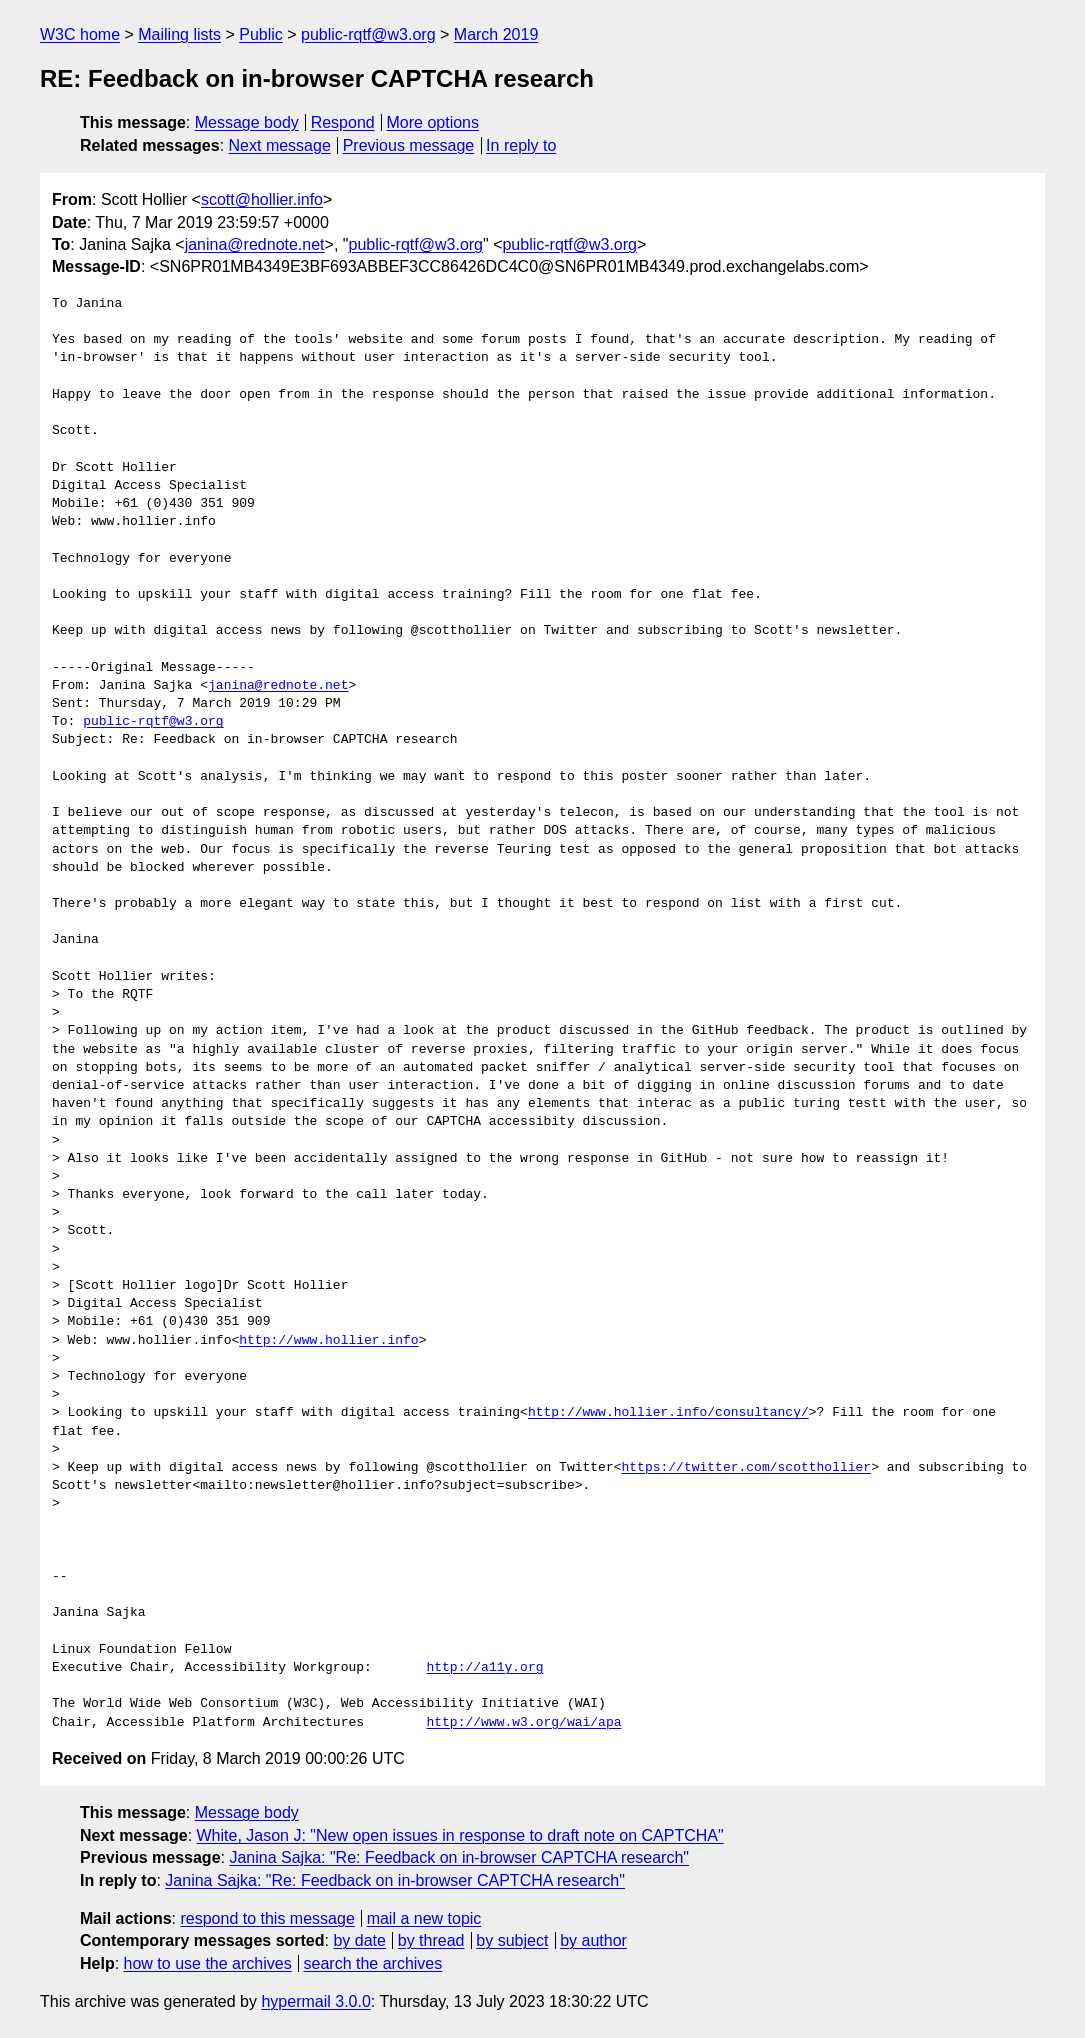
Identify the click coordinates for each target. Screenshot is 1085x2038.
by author (593, 1940)
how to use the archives (208, 1963)
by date (359, 1940)
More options (433, 122)
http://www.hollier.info (328, 1341)
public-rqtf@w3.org (368, 34)
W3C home (80, 34)
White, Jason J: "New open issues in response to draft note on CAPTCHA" (460, 1835)
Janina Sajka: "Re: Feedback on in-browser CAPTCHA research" (459, 1857)
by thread (431, 1940)
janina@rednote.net (255, 244)
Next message (280, 145)
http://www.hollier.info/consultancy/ (668, 1413)
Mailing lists (179, 34)
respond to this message (267, 1918)
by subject (512, 1940)
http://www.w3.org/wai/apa (523, 1723)
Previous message (409, 145)
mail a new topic (424, 1918)
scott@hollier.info (262, 199)
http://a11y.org (484, 1668)
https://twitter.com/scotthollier (746, 1468)
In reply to (521, 145)
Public (261, 34)
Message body (247, 122)
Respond (343, 122)
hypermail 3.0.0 (315, 2001)
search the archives (373, 1963)
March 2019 (496, 34)
